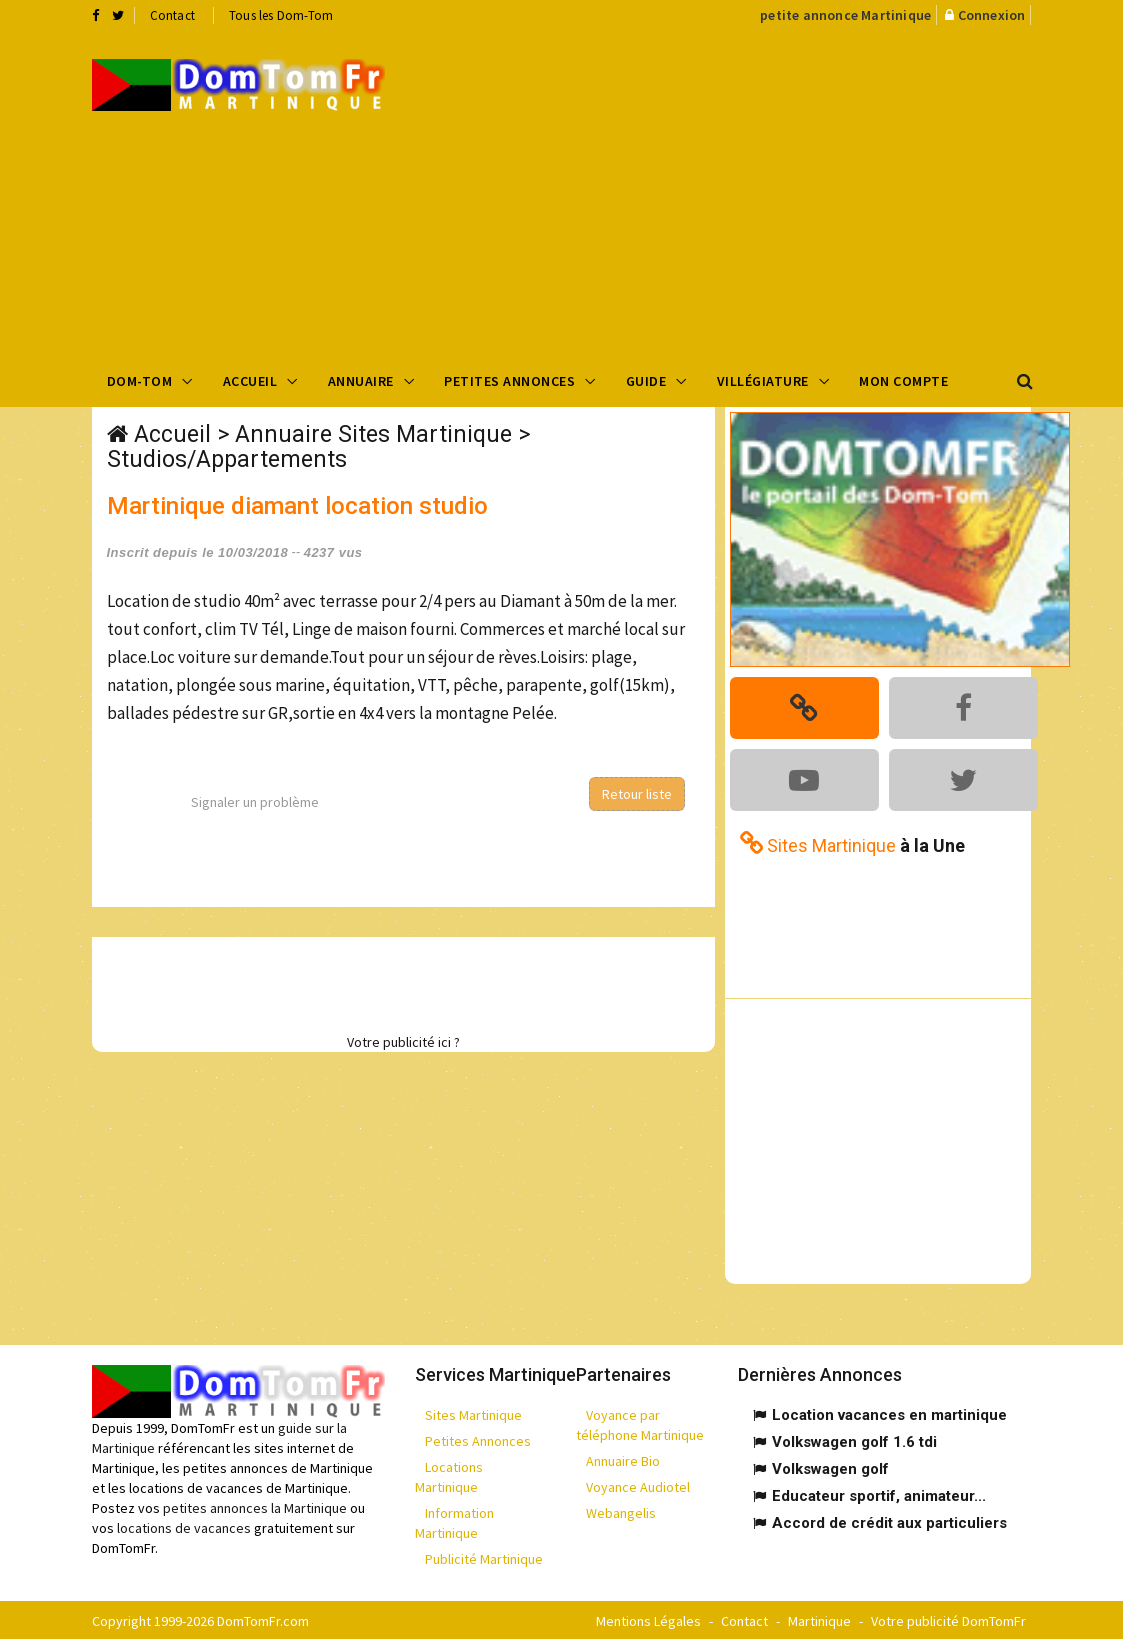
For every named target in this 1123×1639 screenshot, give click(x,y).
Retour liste (637, 794)
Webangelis (621, 1511)
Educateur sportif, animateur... (879, 1494)
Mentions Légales (648, 1619)
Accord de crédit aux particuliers (889, 1521)
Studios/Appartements (227, 459)
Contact (172, 15)
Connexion (992, 15)
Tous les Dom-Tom (281, 15)
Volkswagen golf (830, 1467)
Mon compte (903, 381)
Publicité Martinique (484, 1557)
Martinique (819, 1619)
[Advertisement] (769, 191)
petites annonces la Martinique (255, 1505)
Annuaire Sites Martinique (373, 434)
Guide (646, 381)
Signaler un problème (255, 802)
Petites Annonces (509, 381)
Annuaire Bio (623, 1459)
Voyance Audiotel (638, 1485)
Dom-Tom (140, 381)
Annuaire (361, 381)
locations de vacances (184, 1525)
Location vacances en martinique (889, 1413)
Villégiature (763, 381)
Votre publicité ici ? (403, 1042)
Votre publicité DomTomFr (948, 1619)
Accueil (250, 381)
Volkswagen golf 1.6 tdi (854, 1440)
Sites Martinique (473, 1413)
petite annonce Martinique (845, 15)
